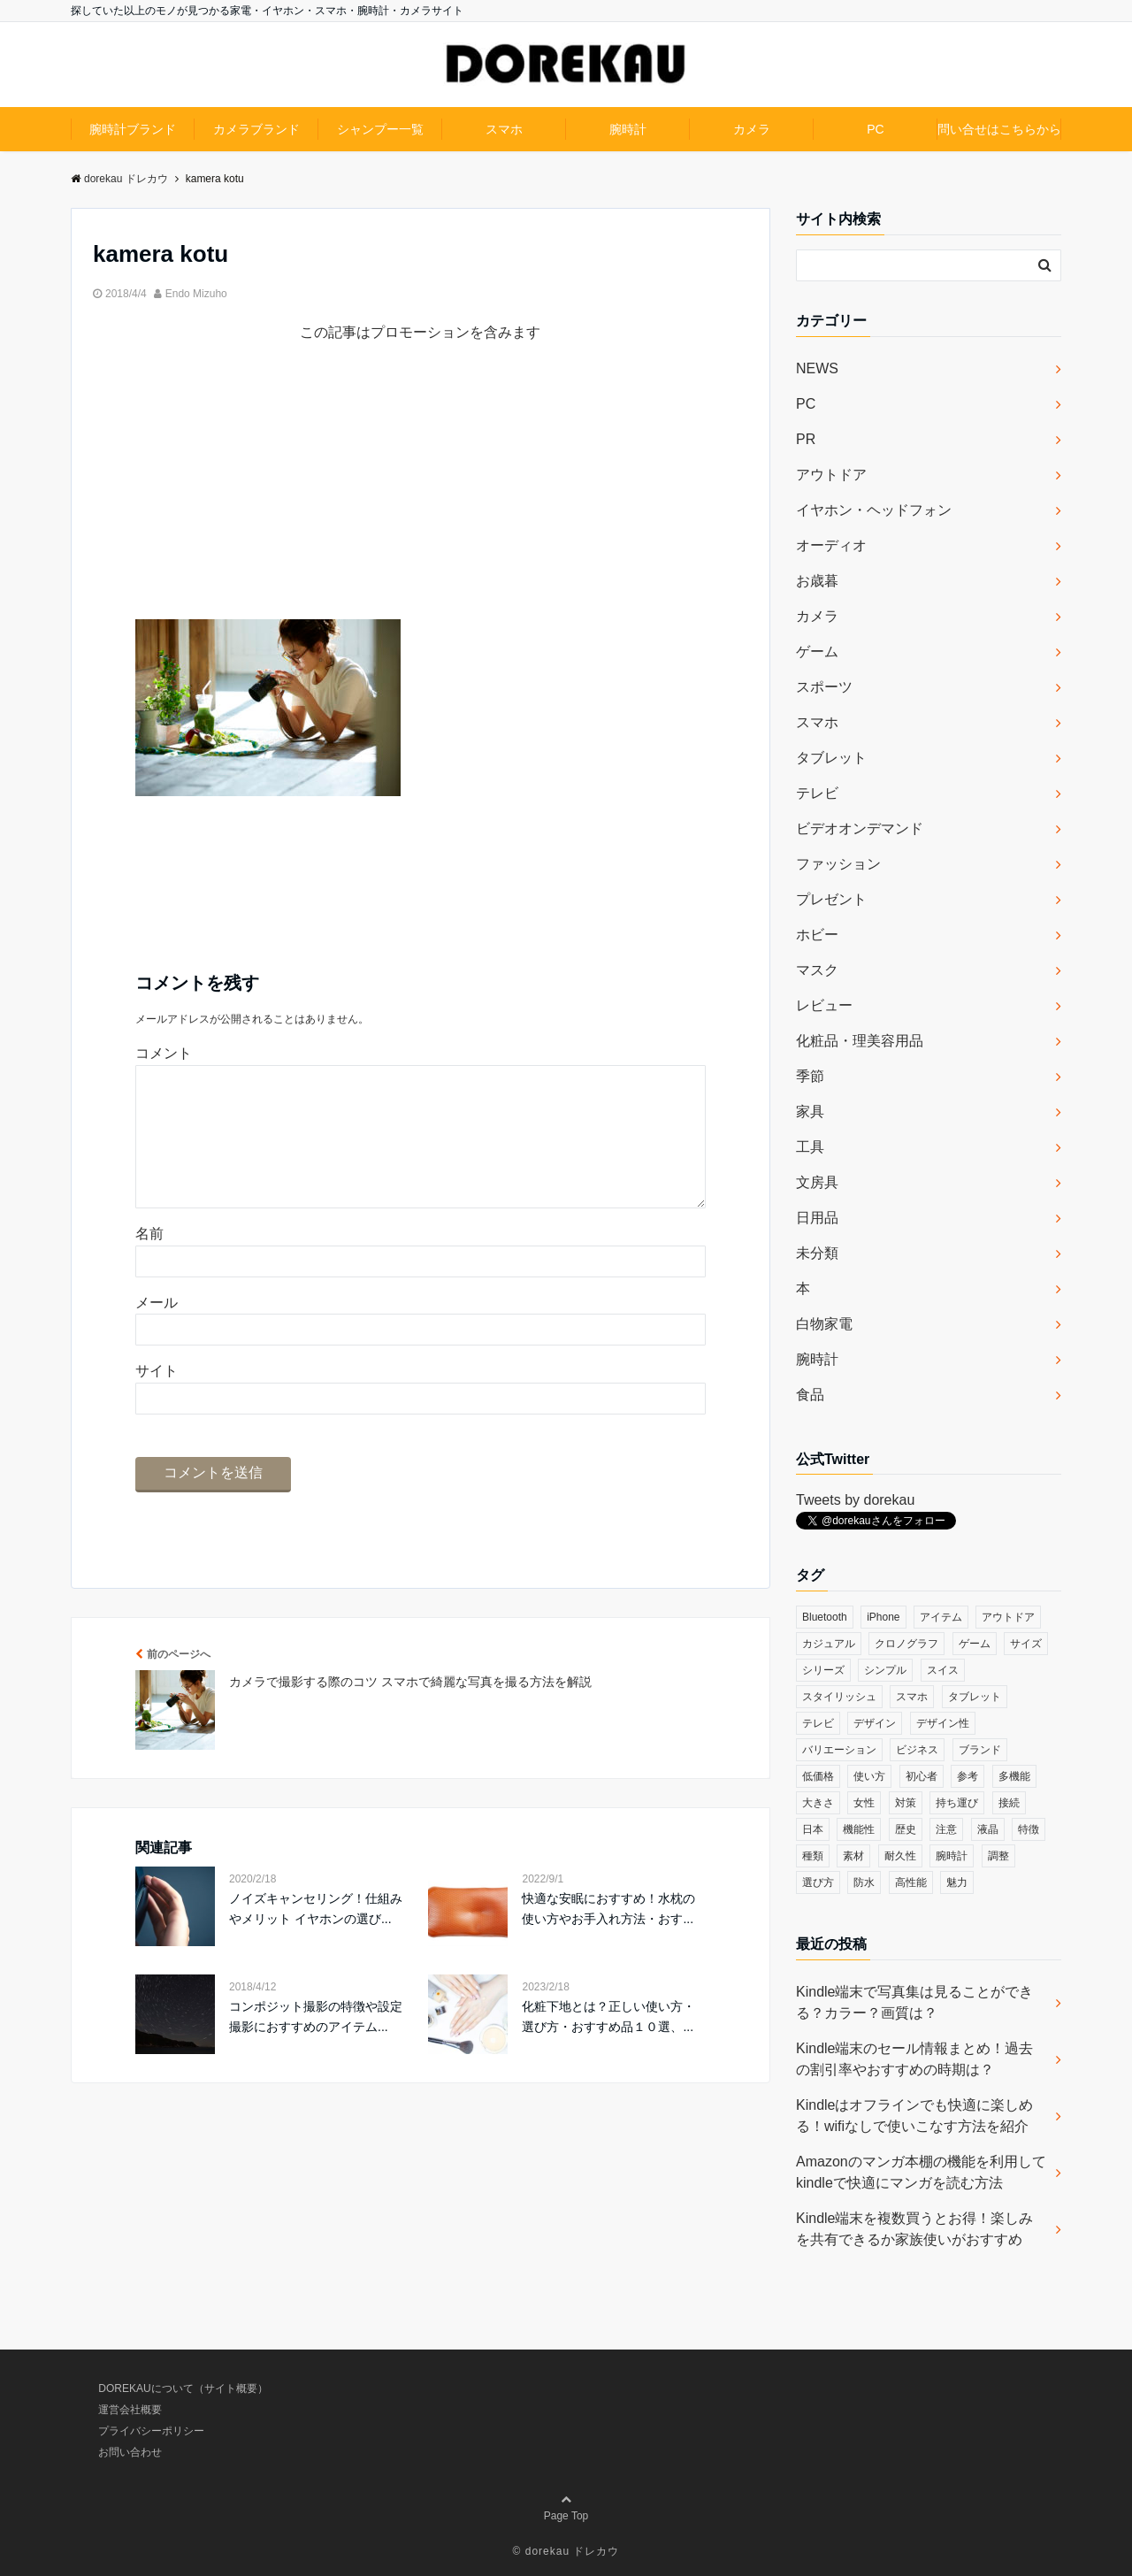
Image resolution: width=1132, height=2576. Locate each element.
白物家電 (824, 1323)
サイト (156, 1399)
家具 (810, 1111)
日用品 (817, 1217)
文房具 (817, 1182)
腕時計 (627, 129)
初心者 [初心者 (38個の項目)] (921, 1776)
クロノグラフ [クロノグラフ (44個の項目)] (906, 1643)
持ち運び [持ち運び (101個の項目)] (957, 1803)
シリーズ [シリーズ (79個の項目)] (823, 1670)
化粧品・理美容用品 (859, 1040)
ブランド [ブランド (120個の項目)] (980, 1750)
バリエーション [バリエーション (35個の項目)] (839, 1750)
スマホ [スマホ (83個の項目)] (912, 1696)
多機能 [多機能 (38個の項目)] (1014, 1776)
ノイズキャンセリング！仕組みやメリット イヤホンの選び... (315, 1936)
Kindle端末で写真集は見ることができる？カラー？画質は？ (914, 2002)
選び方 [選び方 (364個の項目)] (818, 1882)
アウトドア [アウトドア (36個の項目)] (1008, 1617)
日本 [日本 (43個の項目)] (812, 1829)
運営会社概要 (130, 2410)
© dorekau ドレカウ (566, 2551)
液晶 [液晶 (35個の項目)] (987, 1829)
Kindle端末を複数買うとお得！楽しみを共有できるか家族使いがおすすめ (914, 2229)
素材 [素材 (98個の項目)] (853, 1856)
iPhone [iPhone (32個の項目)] (883, 1617)
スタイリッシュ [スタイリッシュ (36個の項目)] (839, 1696)
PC (875, 129)
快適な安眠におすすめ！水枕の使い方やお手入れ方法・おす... (608, 1936)
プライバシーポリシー (151, 2431)
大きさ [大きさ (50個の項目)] (818, 1803)
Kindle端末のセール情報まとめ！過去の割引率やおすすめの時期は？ (914, 2059)
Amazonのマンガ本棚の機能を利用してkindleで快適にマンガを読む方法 (921, 2172)
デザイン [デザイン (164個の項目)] (874, 1723)
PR (805, 439)
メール (156, 1330)
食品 (810, 1394)
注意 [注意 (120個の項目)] (946, 1829)
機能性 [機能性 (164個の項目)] (859, 1829)
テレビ (817, 793)
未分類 (817, 1253)
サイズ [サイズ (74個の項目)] (1026, 1643)
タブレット (831, 757)
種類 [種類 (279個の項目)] (812, 1856)
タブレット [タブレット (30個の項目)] (974, 1696)
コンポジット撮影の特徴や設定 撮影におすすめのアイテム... (315, 2044)
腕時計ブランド (132, 129)
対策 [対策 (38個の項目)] (905, 1803)
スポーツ (824, 686)
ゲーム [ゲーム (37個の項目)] (974, 1643)
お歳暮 (817, 580)
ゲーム (817, 651)
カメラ (751, 129)
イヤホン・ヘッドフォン (874, 510)
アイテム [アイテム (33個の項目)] (941, 1617)
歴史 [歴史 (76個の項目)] (905, 1829)
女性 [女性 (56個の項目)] (864, 1803)
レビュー (824, 1005)
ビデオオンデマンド (859, 828)
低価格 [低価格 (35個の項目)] (818, 1776)
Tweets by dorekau (855, 1499)
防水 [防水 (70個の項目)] (864, 1882)
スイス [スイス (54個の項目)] (943, 1670)
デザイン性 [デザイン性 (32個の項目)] (942, 1723)
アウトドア (831, 474)
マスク (817, 970)
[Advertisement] (420, 495)
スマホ (504, 129)
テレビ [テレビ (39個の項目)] (818, 1723)
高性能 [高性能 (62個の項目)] (911, 1882)
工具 (810, 1146)
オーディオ (831, 545)
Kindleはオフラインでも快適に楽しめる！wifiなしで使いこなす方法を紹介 (914, 2115)
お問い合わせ (130, 2452)
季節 (810, 1076)
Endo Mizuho (196, 294)
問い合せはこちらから (999, 129)
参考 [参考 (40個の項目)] (967, 1776)
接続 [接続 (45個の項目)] (1009, 1803)
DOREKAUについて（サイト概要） (182, 2388)
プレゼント (831, 899)
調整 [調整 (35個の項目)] (998, 1856)
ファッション (838, 863)
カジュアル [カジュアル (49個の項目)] (828, 1643)
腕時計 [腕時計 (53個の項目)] (952, 1856)
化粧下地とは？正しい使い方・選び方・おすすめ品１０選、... (608, 2044)
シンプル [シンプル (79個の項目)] (885, 1670)
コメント (163, 1053)
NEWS (817, 368)
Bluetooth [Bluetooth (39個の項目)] (824, 1617)
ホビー (817, 934)
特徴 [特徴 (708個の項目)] (1028, 1829)
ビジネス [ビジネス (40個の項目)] (917, 1750)
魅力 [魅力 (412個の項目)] (957, 1882)
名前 (149, 1261)
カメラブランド (256, 129)
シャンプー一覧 (380, 129)
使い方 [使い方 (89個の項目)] (869, 1776)
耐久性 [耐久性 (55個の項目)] (900, 1856)
